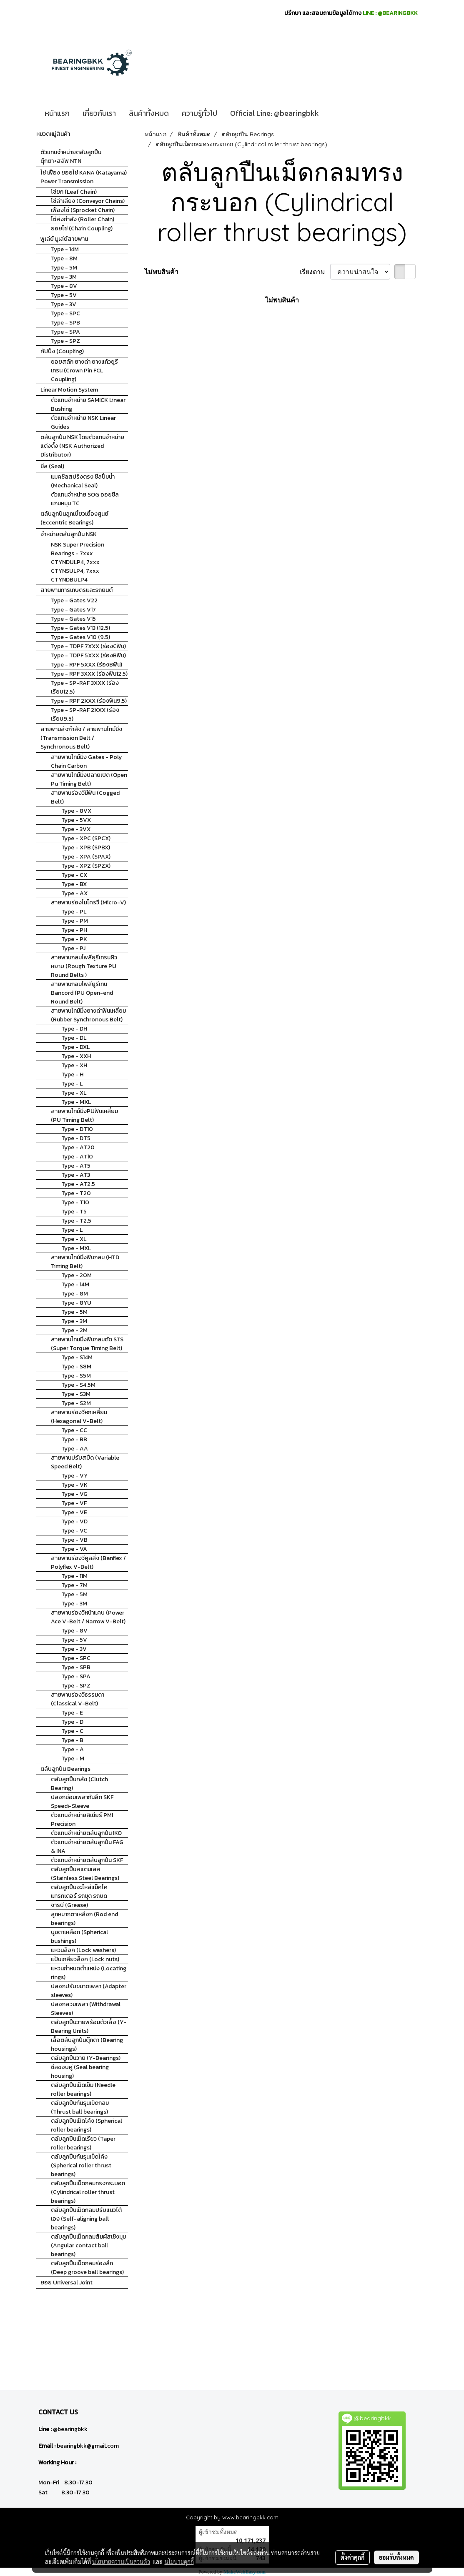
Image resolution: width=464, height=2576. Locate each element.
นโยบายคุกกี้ (179, 2561)
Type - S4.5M (78, 1384)
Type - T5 (74, 1211)
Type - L (72, 1083)
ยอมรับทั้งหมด (396, 2557)
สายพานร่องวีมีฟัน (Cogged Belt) (85, 797)
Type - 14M (65, 249)
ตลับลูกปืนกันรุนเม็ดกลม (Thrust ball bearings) (80, 2107)
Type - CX (74, 875)
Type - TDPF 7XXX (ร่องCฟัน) (88, 646)
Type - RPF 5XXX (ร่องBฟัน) (86, 664)
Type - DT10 (77, 1129)
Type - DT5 (75, 1138)
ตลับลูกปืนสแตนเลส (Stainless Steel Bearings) (85, 1873)
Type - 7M (74, 1585)
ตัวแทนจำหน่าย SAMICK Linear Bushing (88, 404)
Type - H (72, 1074)
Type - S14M (77, 1357)
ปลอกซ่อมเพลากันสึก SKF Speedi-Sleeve (82, 1801)
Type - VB (74, 1539)
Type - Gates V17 (73, 609)
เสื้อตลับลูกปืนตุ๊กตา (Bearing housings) (87, 2044)
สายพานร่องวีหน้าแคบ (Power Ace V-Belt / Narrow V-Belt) (88, 1617)
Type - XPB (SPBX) (85, 847)
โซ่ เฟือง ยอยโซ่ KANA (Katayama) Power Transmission (83, 177)
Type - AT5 (75, 1165)
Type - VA (74, 1549)
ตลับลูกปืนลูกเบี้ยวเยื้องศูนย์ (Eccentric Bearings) (74, 518)
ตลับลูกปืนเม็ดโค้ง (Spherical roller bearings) (86, 2125)
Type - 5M (64, 267)
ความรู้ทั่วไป (199, 113)
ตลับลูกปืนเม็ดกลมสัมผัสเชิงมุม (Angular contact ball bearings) (88, 2245)
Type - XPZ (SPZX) (85, 865)
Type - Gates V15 (73, 618)
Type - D (72, 1721)
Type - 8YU (76, 1302)
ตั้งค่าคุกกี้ (352, 2557)
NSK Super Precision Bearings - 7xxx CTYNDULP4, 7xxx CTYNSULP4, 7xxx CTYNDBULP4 (77, 562)
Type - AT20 (78, 1147)
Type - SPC (65, 313)
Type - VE (74, 1512)
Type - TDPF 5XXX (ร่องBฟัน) (88, 655)
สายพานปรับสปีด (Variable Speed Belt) (85, 1462)
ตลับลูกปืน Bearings (65, 1769)
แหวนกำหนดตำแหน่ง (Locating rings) (88, 1973)
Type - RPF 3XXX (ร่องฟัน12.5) (89, 673)
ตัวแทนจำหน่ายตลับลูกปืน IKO (86, 1833)
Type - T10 (75, 1202)
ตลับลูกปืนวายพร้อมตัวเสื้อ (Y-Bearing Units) (88, 2026)
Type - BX (74, 884)
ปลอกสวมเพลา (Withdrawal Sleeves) (85, 2008)
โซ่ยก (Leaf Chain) (74, 191)
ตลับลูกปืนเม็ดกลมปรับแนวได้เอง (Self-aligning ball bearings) (86, 2219)
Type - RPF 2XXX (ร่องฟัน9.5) (89, 700)
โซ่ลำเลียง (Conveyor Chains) (88, 201)
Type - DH (74, 1028)
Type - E (72, 1712)
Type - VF (74, 1503)
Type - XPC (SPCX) (85, 838)
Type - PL (73, 911)
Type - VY (74, 1475)
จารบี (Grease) (69, 1905)
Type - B (72, 1740)
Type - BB (74, 1439)
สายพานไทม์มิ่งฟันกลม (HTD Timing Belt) (85, 1262)
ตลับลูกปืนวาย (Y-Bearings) (85, 2058)
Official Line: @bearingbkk (274, 113)
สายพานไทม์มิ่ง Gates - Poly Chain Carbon (86, 761)
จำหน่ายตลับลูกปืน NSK (68, 534)
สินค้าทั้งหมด (149, 113)
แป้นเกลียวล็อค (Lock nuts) (85, 1959)
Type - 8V (64, 286)
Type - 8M (64, 258)
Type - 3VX (75, 829)
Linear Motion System (69, 389)
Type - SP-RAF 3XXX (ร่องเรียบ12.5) (85, 687)
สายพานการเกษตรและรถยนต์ (76, 590)
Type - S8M (76, 1366)
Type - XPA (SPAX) (85, 856)
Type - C (72, 1731)
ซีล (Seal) (52, 466)
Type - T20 (76, 1193)
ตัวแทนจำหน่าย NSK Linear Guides (83, 422)
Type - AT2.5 (78, 1184)
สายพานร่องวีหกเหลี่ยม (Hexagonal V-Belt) (79, 1416)
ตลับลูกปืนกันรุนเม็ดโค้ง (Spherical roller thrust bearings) (81, 2165)
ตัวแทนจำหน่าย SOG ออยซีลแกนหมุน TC (85, 499)
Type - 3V (63, 304)
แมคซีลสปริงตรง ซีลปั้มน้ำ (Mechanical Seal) (83, 481)
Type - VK (74, 1484)
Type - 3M (64, 276)
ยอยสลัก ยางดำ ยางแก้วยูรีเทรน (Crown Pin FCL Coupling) (84, 370)
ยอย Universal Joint (66, 2282)
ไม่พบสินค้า (161, 271)
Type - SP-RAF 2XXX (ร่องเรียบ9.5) (85, 714)
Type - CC (74, 1430)
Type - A (72, 1749)
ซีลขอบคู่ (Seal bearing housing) (80, 2071)
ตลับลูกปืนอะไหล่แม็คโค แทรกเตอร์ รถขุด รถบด (79, 1891)
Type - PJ (73, 948)
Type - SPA (65, 331)
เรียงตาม (315, 271)
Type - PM (74, 920)
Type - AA (74, 1448)
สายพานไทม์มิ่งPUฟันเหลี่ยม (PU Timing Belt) (84, 1115)
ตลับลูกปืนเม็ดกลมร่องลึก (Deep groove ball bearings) (87, 2267)
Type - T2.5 (76, 1220)
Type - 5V (64, 295)
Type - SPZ (65, 341)
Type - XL (73, 1092)
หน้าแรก (57, 113)
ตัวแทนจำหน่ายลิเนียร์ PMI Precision (82, 1819)
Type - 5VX (76, 820)
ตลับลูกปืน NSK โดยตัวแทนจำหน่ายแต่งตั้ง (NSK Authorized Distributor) (82, 446)
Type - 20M (76, 1275)
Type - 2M (74, 1330)
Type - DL (73, 1037)
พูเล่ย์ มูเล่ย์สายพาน (64, 239)
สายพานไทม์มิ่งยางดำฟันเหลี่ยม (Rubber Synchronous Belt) (88, 1015)
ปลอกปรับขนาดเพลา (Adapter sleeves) (88, 1990)
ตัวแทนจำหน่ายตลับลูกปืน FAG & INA (87, 1846)
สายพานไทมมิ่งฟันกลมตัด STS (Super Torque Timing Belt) (87, 1344)
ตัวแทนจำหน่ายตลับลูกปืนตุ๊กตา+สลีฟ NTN (70, 156)
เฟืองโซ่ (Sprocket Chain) (83, 210)
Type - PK (74, 939)
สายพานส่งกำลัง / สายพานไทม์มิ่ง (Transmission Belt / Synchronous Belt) (81, 738)
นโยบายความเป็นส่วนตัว (121, 2561)
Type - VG (74, 1494)
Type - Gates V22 (74, 600)
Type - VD (74, 1521)
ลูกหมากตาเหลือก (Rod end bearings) (84, 1918)
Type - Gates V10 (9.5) (80, 637)
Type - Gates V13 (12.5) (80, 628)
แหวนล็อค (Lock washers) (83, 1950)
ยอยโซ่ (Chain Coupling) (82, 228)
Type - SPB (65, 322)
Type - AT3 (75, 1175)
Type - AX (74, 893)
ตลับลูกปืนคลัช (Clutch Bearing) (79, 1783)
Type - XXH (76, 1056)
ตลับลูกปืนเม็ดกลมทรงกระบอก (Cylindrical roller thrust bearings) (88, 2192)
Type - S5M (76, 1375)
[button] (332, 113)
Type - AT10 (77, 1156)
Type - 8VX (76, 810)
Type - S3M (75, 1394)
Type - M (72, 1758)
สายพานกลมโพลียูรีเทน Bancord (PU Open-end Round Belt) (82, 993)
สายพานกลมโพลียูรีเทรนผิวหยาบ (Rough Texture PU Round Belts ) (84, 966)
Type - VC (74, 1530)
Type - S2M (76, 1403)
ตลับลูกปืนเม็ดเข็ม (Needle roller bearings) (83, 2089)
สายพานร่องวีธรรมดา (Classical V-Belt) (77, 1699)
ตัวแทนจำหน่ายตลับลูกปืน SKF (87, 1860)
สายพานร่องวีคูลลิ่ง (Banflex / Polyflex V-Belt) (88, 1562)
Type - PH (74, 930)
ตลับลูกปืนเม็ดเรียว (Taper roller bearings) (83, 2143)
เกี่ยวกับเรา (99, 113)
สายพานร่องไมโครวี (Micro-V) (88, 902)
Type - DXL (75, 1047)
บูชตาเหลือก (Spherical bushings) (79, 1936)
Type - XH (74, 1065)
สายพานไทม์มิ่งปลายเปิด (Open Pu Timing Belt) (89, 779)
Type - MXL (76, 1102)
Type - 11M (74, 1576)
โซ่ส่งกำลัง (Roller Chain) (82, 219)
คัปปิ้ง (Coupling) (62, 351)
